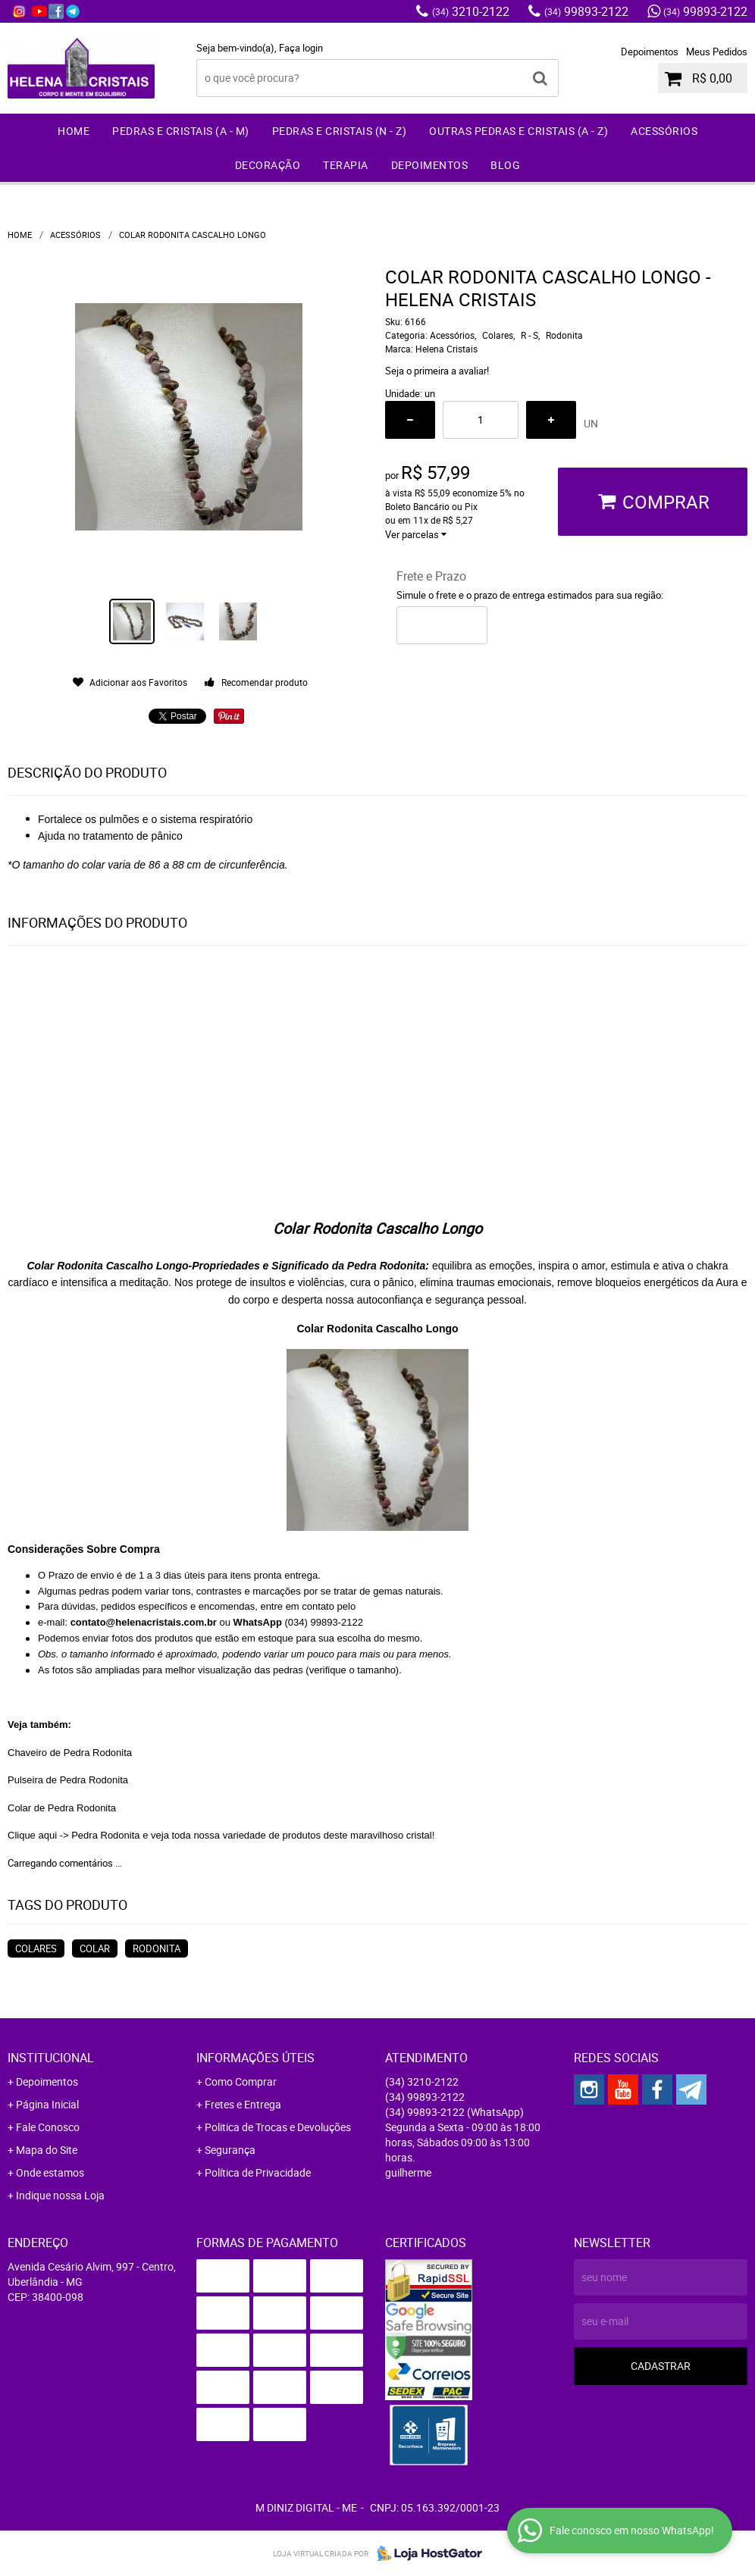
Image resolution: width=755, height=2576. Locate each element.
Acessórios (664, 131)
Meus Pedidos (716, 51)
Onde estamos (50, 2172)
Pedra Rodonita (105, 1835)
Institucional (51, 2057)
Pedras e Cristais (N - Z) (339, 131)
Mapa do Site (46, 2149)
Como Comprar (241, 2081)
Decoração (268, 165)
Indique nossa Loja (60, 2195)
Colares (36, 1948)
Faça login (301, 48)
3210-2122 (470, 11)
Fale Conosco (48, 2127)
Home (73, 131)
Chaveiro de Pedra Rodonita (70, 1752)
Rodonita (156, 1948)
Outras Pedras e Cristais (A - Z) (518, 131)
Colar (95, 1948)
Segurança (230, 2149)
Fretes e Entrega (243, 2104)
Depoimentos (649, 51)
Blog (505, 165)
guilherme (408, 2172)
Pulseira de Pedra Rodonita (68, 1780)
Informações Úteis (255, 2057)
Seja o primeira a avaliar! (437, 370)
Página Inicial (47, 2104)
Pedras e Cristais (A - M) (180, 131)
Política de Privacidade (258, 2172)
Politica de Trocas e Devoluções (278, 2127)
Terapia (345, 165)
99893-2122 (586, 11)
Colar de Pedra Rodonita (62, 1808)
